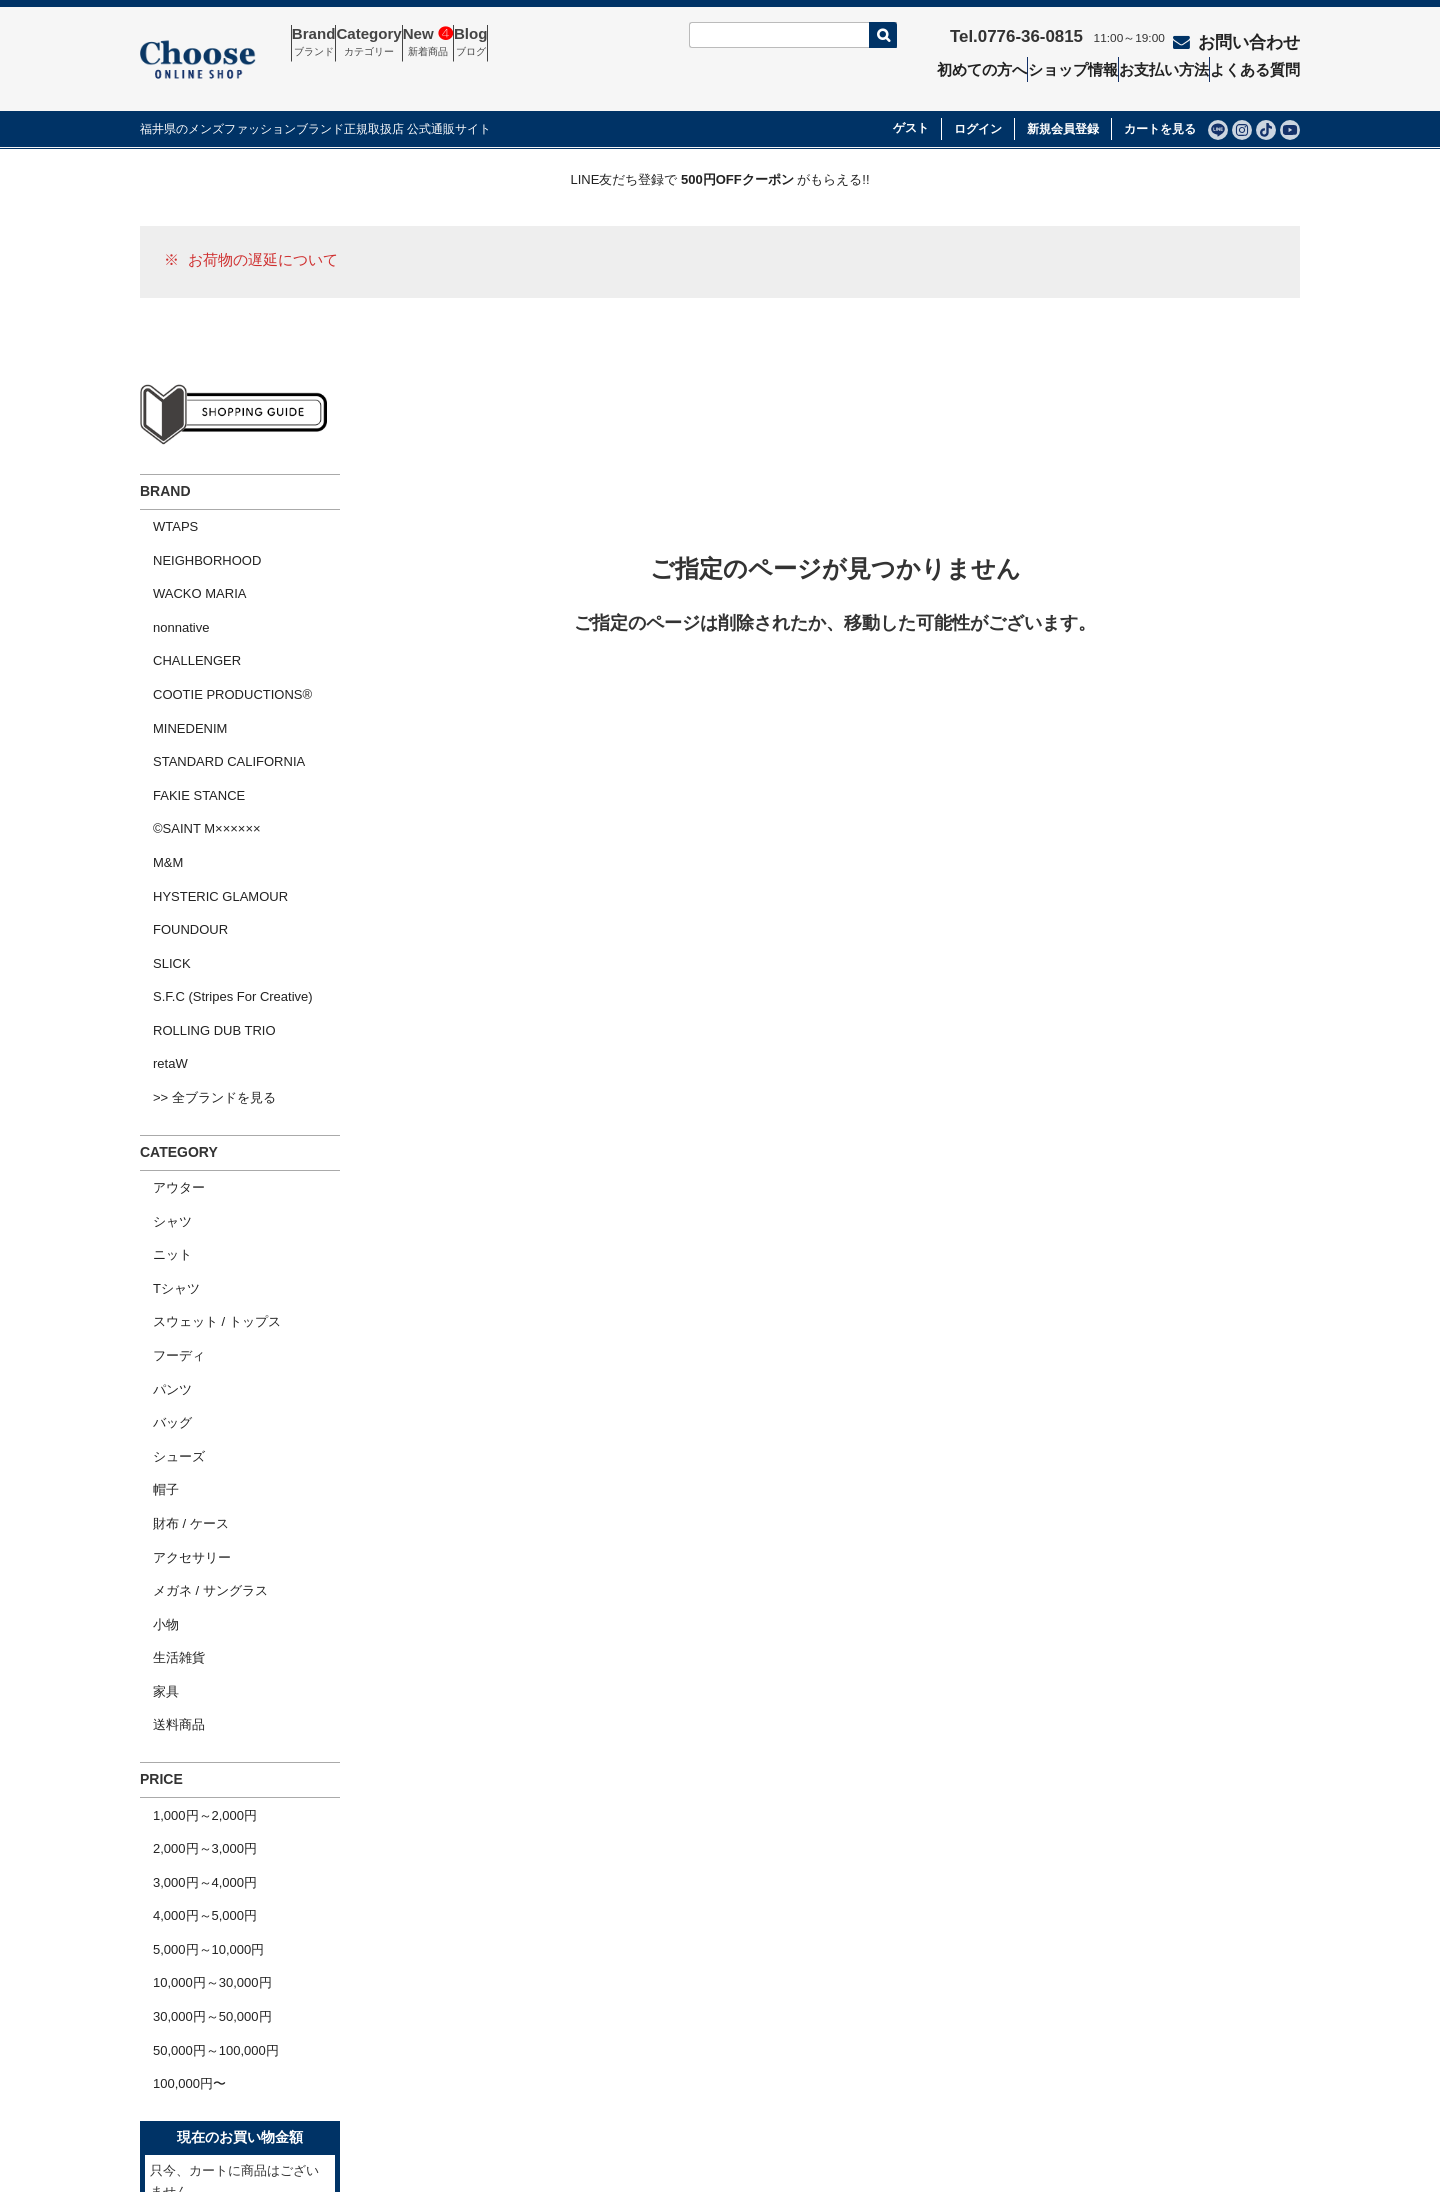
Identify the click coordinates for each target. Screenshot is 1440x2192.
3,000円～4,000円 (192, 1560)
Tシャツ (163, 1091)
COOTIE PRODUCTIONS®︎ (219, 623)
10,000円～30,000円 (199, 1638)
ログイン (978, 101)
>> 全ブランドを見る (201, 932)
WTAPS (162, 494)
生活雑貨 (166, 1375)
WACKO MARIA (186, 545)
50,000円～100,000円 (203, 1689)
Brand (326, 43)
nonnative (168, 571)
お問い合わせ (1240, 36)
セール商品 (648, 2003)
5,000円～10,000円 (195, 1612)
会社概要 (178, 2038)
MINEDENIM (177, 648)
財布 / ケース (178, 1272)
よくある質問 (1264, 66)
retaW (157, 906)
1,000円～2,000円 (192, 1509)
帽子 (153, 1246)
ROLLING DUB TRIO (201, 880)
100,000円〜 (176, 1715)
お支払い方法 (1168, 66)
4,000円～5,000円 (192, 1586)
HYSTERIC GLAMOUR (207, 777)
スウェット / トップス (204, 1117)
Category (405, 43)
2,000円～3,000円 (192, 1535)
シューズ (166, 1220)
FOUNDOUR (177, 803)
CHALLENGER (184, 597)
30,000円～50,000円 (199, 1663)
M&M (155, 751)
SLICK (159, 829)
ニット (159, 1066)
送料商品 (166, 1426)
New (488, 43)
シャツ (159, 1040)
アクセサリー (179, 1298)
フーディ (166, 1143)
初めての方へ (975, 66)
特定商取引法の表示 (906, 2003)
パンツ (159, 1169)
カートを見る (1160, 101)
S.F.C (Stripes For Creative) (220, 855)
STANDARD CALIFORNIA (216, 674)
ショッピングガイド (210, 2072)
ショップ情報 (1071, 66)
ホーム (171, 2003)
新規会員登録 (1063, 101)
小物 (153, 1349)
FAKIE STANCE (186, 700)
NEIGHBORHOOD (194, 520)
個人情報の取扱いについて (926, 2038)
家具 (153, 1401)
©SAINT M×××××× (194, 726)
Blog (555, 43)
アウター (166, 1014)
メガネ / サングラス (197, 1323)
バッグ (159, 1195)
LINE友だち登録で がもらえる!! (719, 151)
